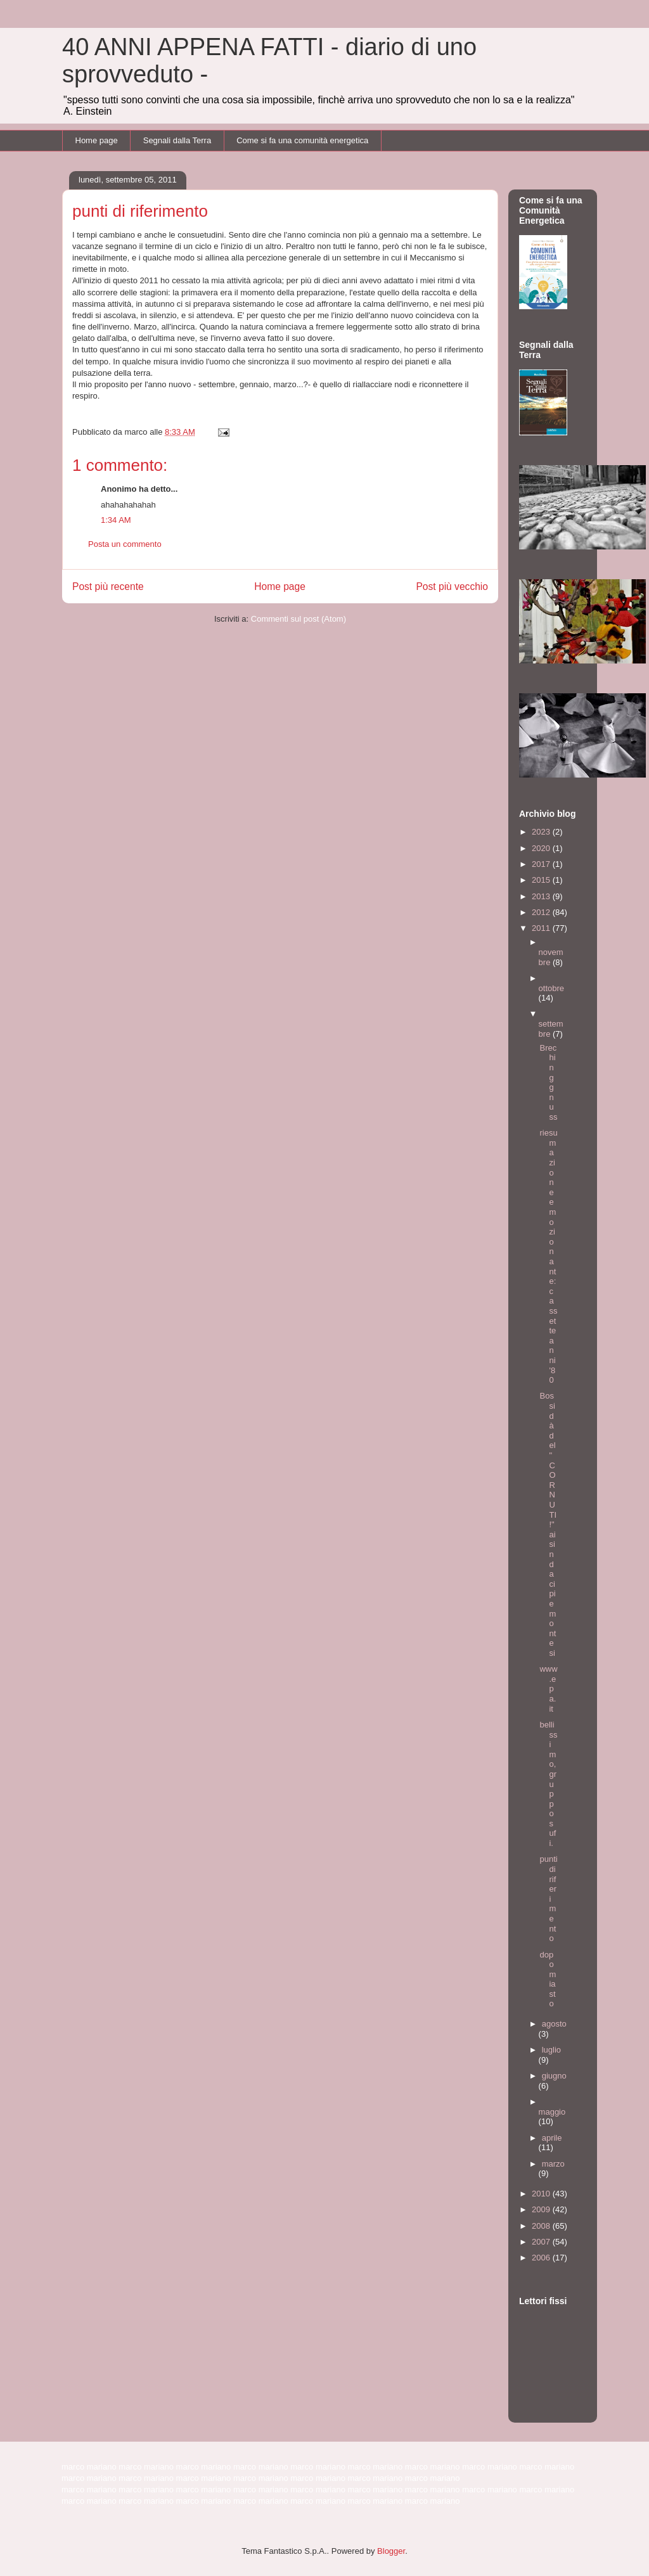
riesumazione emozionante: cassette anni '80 (548, 1256)
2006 (542, 2257)
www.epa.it (548, 1688)
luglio (551, 2049)
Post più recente (108, 586)
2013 (542, 896)
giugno (554, 2075)
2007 (542, 2241)
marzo (553, 2164)
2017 (542, 864)
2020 (542, 848)
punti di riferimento (548, 1898)
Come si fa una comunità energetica (302, 140)
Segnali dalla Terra (177, 140)
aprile (552, 2138)
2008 (542, 2226)
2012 (542, 912)
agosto (554, 2023)
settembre (551, 1029)
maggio (552, 2112)
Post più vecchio (452, 586)
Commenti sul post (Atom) (298, 619)
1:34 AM (116, 520)
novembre (551, 957)
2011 (542, 928)
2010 (542, 2193)
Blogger (391, 2551)
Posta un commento (125, 544)
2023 (542, 831)
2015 (542, 880)
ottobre (551, 988)
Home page (96, 140)
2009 (542, 2209)
